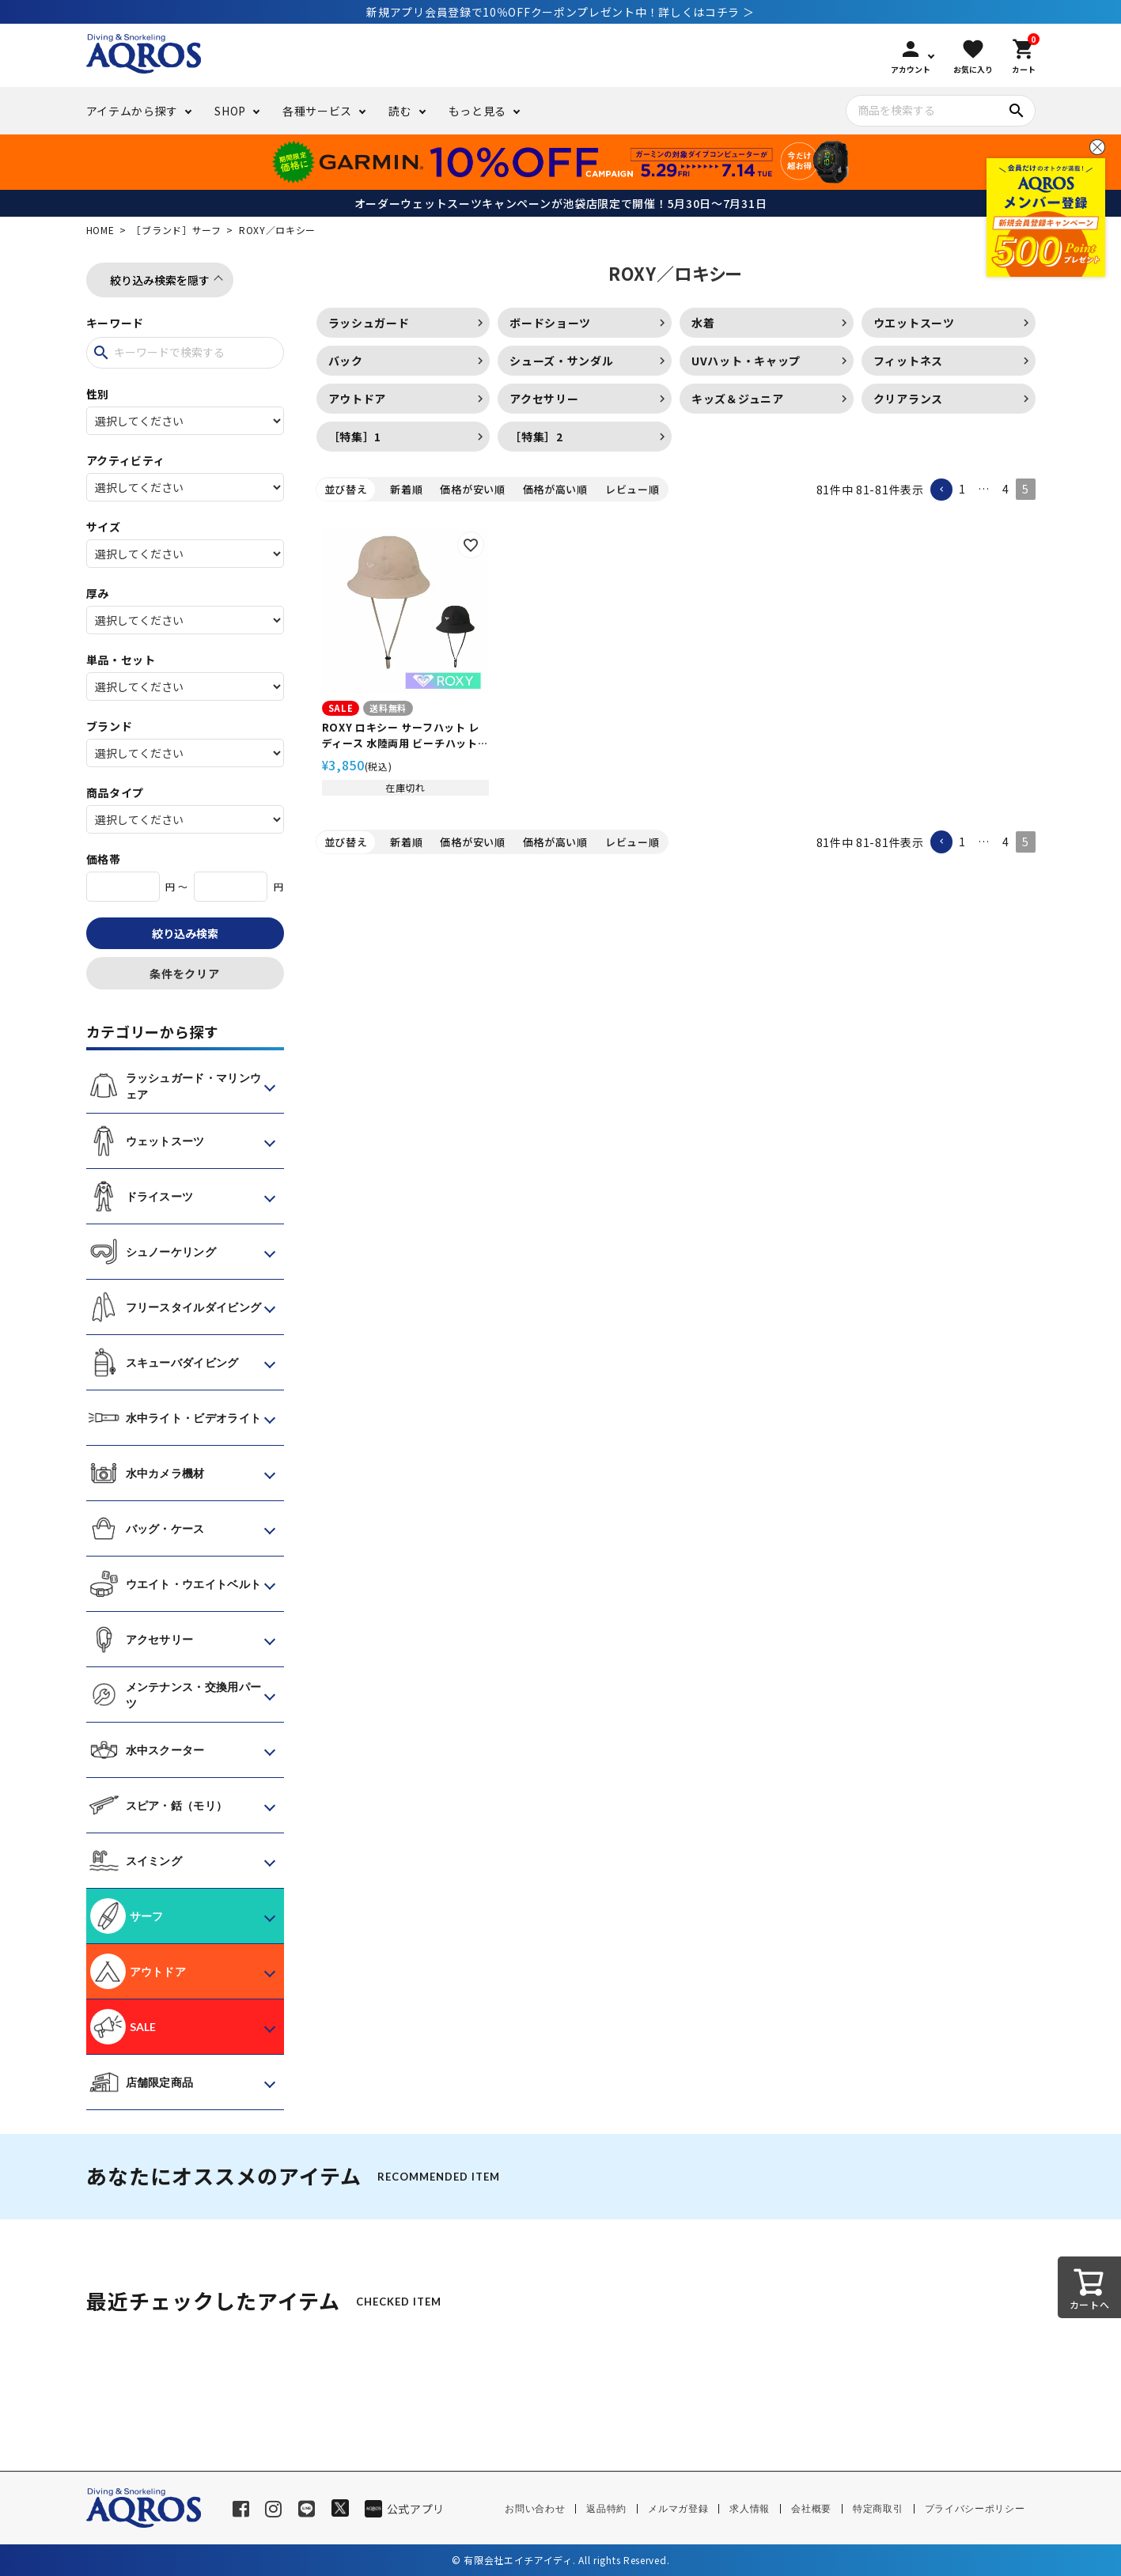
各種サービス (317, 111)
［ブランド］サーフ (176, 229)
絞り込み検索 (185, 933)
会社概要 (811, 2508)
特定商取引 (878, 2508)
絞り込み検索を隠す (160, 280)
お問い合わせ (535, 2508)
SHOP (230, 111)
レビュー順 (632, 489)
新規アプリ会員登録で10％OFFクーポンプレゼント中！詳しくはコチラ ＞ (560, 12)
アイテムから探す (132, 111)
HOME (100, 229)
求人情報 (749, 2508)
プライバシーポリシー (975, 2508)
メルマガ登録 (678, 2508)
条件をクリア (184, 974)
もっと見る (478, 111)
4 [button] (1005, 489)
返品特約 (606, 2508)
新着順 (406, 489)
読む (399, 111)
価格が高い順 (555, 489)
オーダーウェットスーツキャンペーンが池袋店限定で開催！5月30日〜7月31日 (560, 203)
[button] (941, 490)
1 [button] (962, 489)
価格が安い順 (472, 489)
